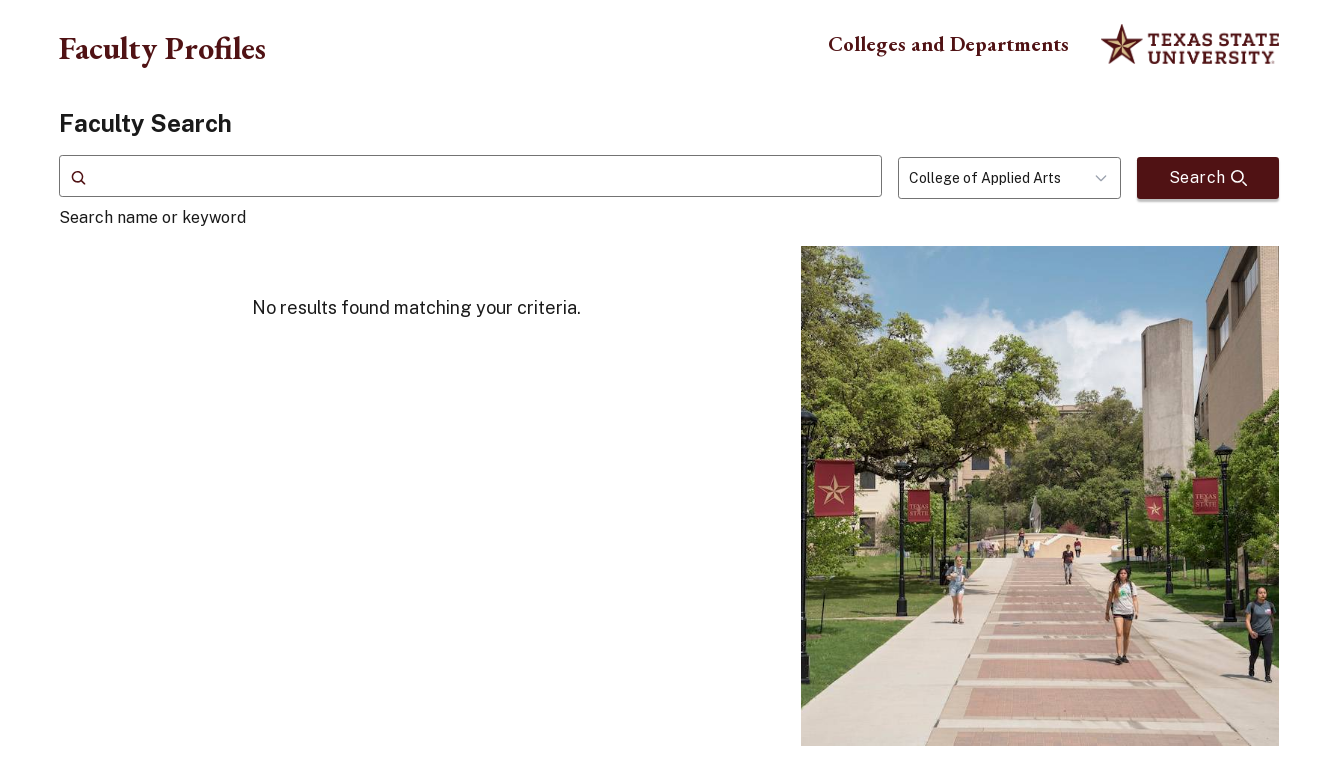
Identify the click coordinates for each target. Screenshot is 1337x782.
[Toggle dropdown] (1107, 178)
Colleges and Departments (948, 43)
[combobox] (1009, 178)
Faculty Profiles (162, 48)
